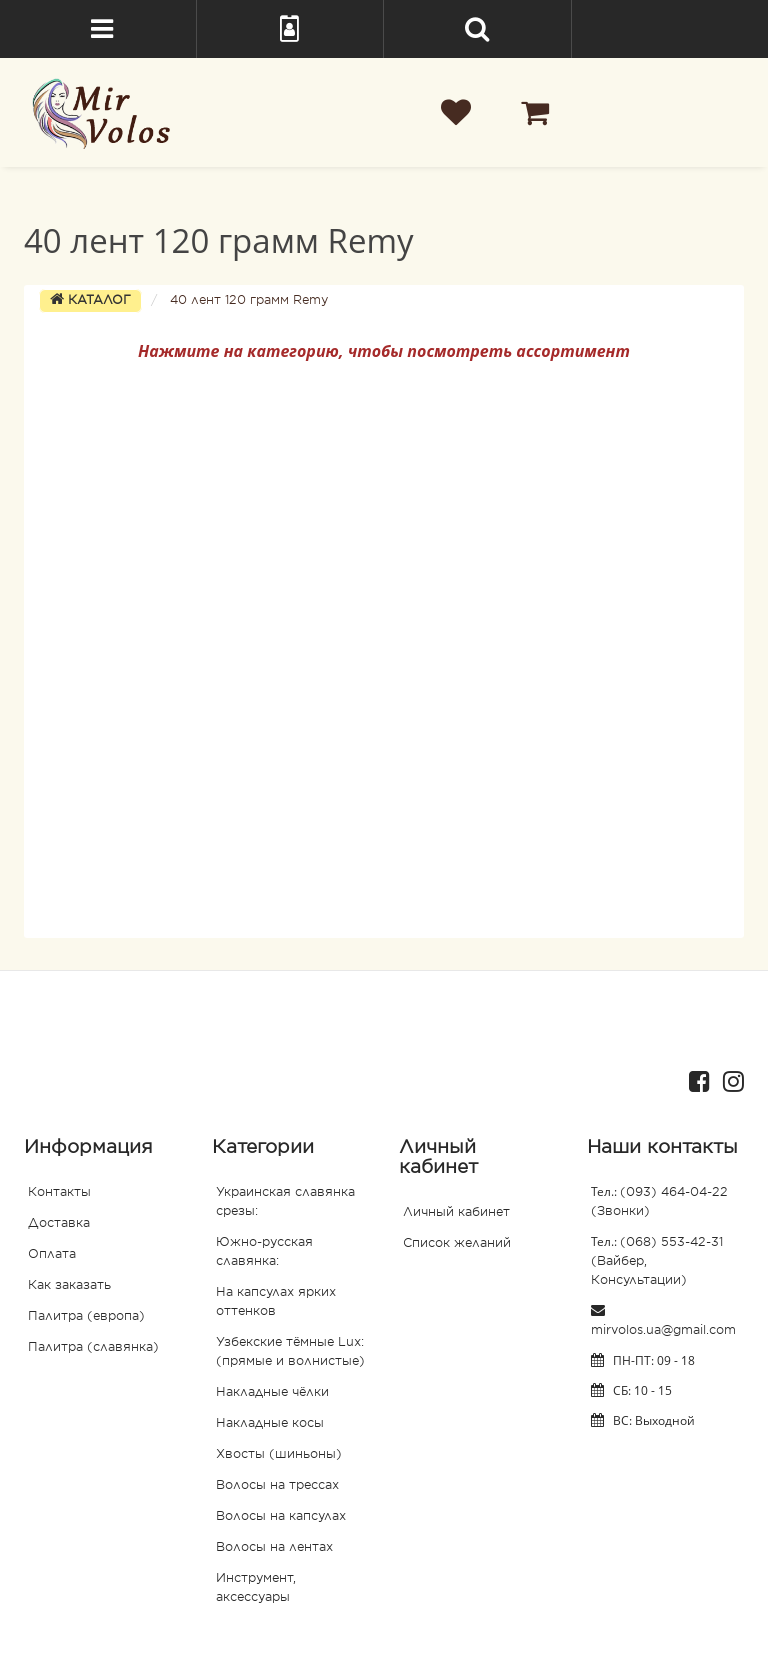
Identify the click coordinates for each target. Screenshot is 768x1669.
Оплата (52, 1255)
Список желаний (457, 1244)
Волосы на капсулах (281, 1517)
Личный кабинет (456, 1213)
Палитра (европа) (86, 1317)
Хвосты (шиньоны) (279, 1455)
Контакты (59, 1193)
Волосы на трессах (277, 1486)
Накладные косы (270, 1424)
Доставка (59, 1224)
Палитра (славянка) (93, 1348)
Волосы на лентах (274, 1548)
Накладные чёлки (272, 1393)
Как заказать (69, 1286)
